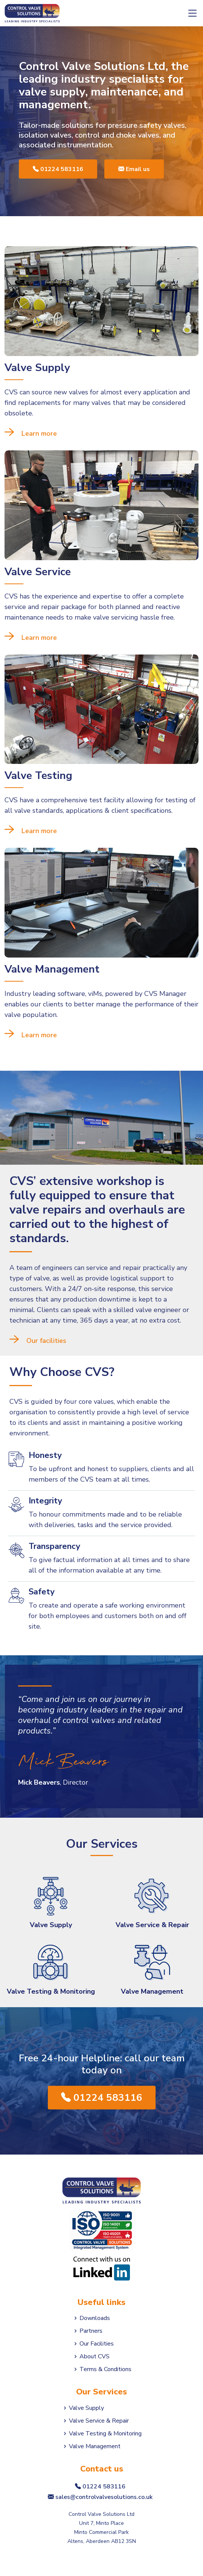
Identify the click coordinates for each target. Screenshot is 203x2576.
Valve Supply (51, 1924)
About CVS (94, 2356)
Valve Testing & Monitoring (51, 1991)
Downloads (94, 2318)
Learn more (39, 433)
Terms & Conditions (105, 2369)
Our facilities (46, 1340)
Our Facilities (96, 2344)
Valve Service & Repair (152, 1924)
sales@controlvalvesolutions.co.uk (102, 2497)
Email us (134, 169)
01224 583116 (58, 169)
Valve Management (152, 1991)
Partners (90, 2331)
